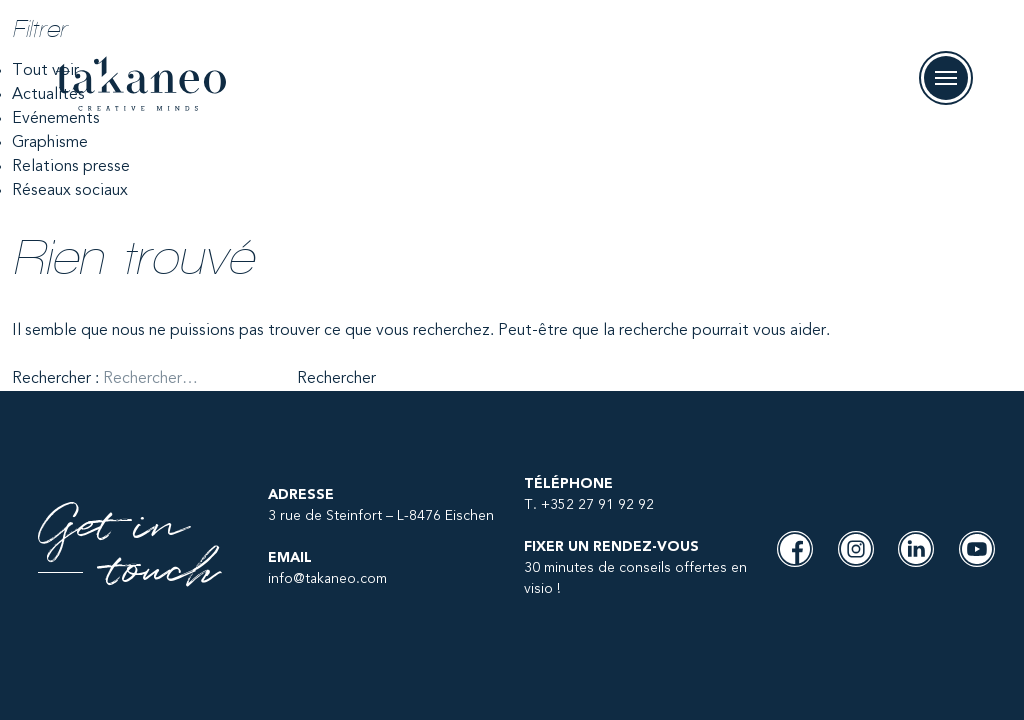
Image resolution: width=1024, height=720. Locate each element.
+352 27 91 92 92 (597, 505)
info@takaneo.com (327, 579)
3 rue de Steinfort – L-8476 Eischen (381, 516)
